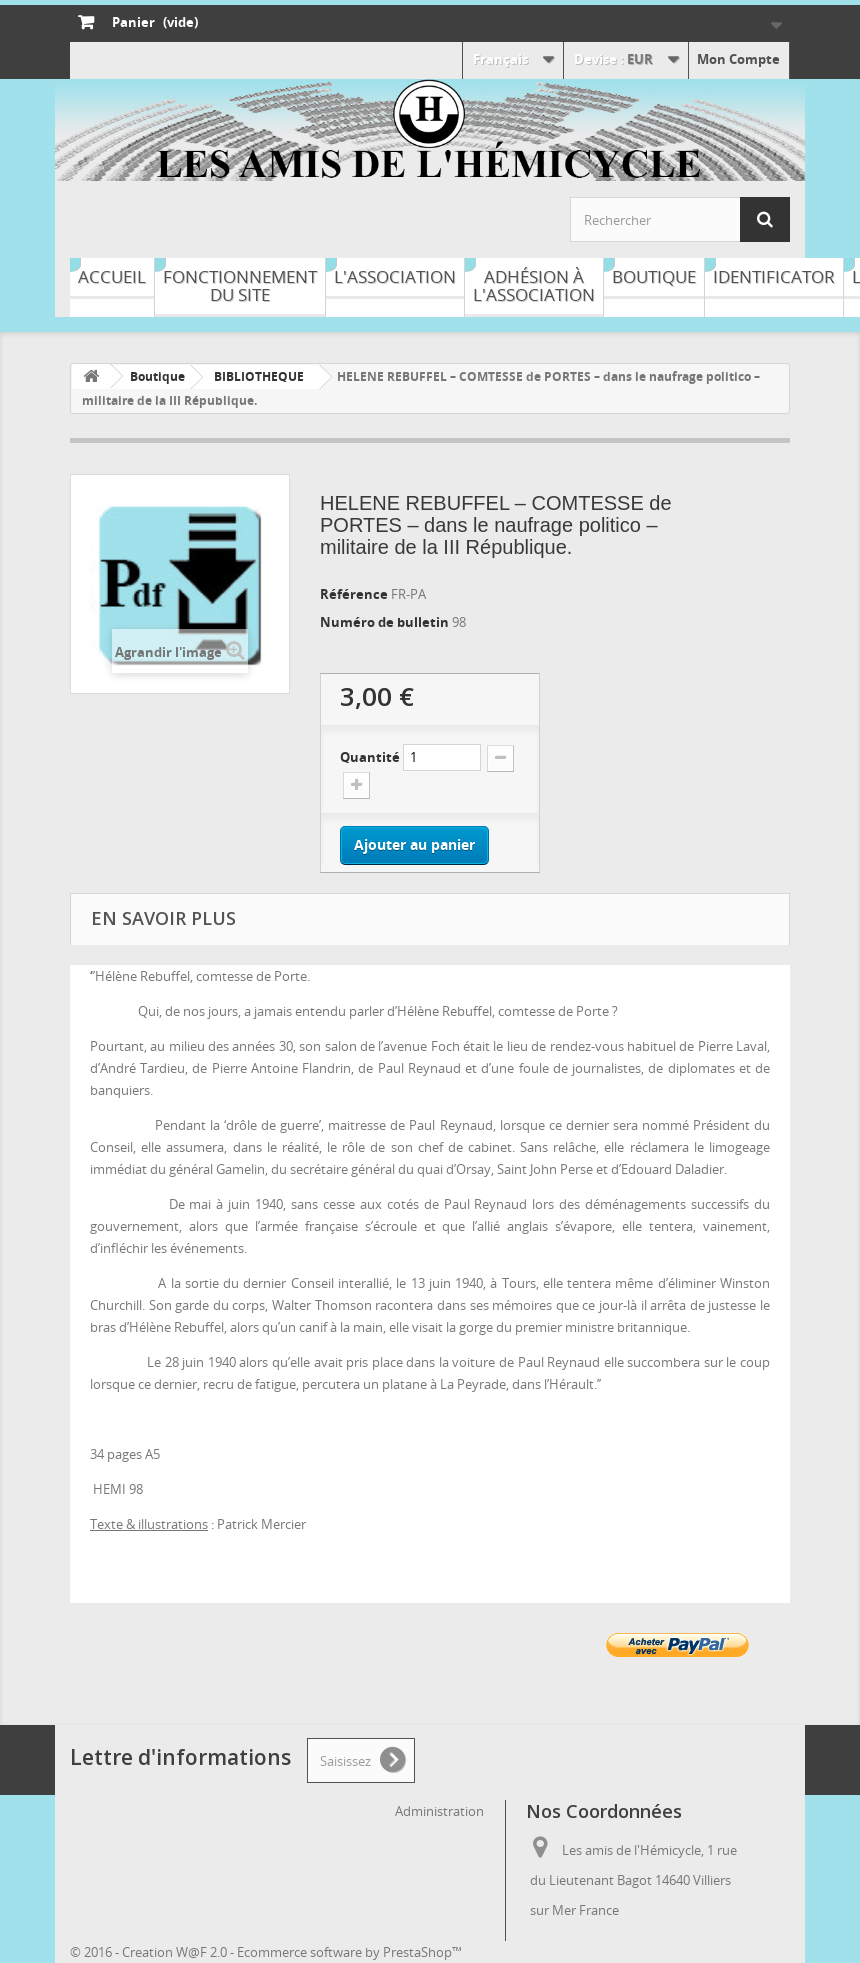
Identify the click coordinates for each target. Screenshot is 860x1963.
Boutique (654, 276)
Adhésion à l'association (534, 285)
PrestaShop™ (422, 1952)
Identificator (774, 276)
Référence (355, 594)
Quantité (370, 757)
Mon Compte (738, 59)
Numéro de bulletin (386, 622)
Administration (439, 1811)
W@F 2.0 (201, 1952)
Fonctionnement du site (240, 285)
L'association (395, 276)
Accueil (112, 276)
